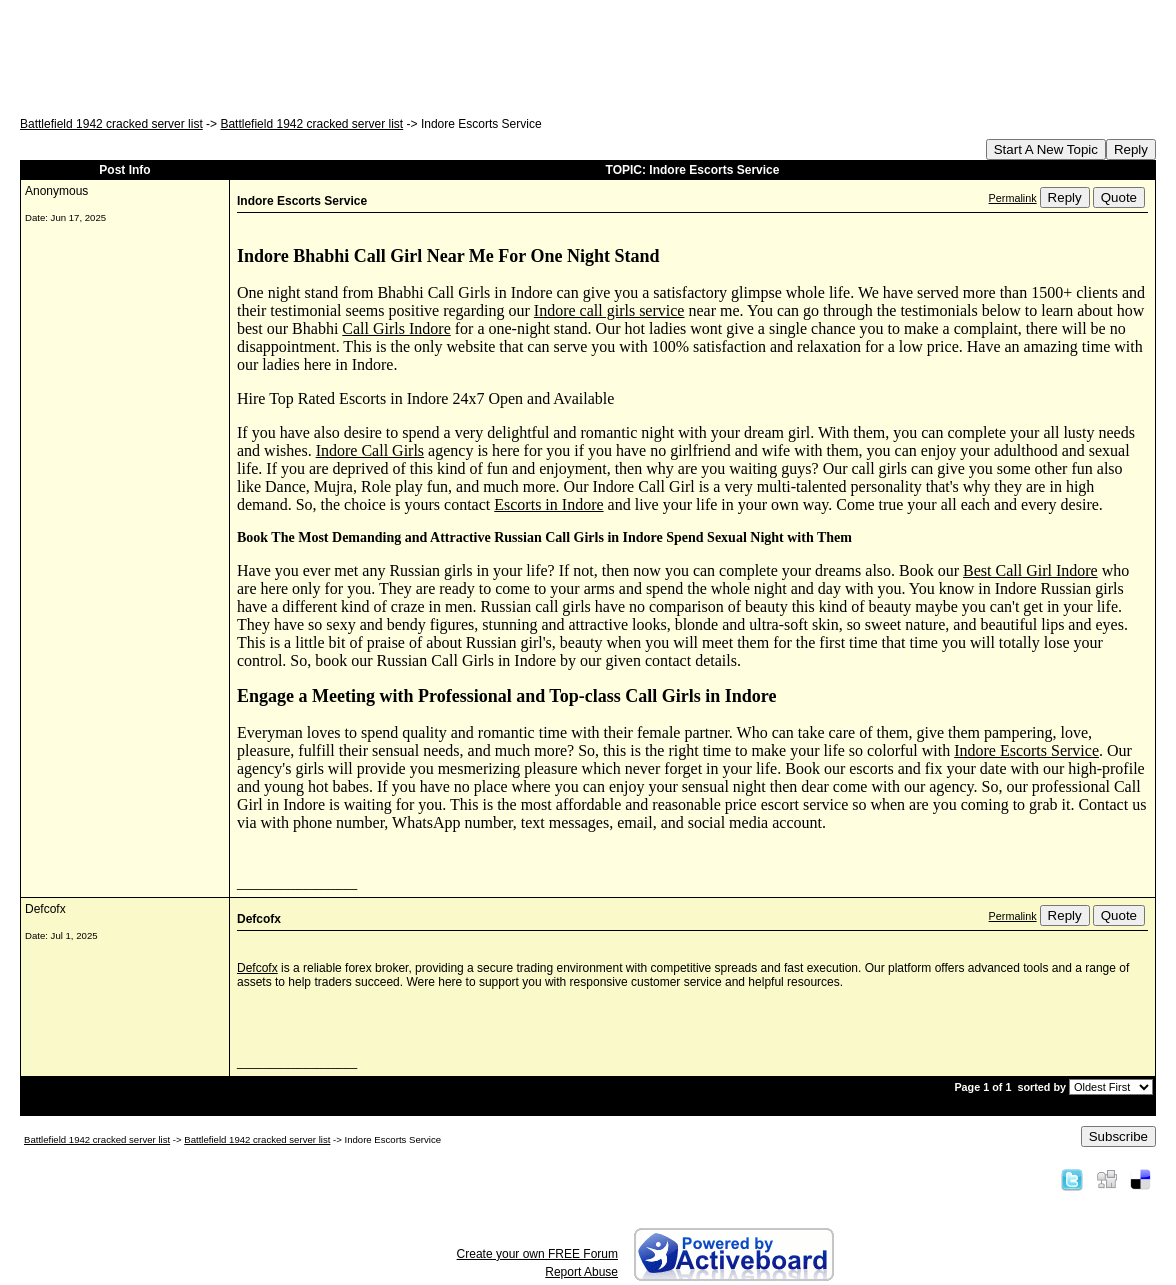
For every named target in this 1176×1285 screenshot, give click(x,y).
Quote (1119, 197)
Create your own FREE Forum (537, 1254)
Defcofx (257, 968)
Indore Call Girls (370, 450)
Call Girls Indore (396, 328)
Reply (1131, 149)
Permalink (1013, 198)
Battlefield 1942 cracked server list (111, 124)
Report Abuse (581, 1272)
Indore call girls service (609, 310)
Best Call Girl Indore (1030, 570)
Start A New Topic (1046, 149)
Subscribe (1118, 1136)
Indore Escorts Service (1026, 750)
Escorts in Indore (548, 504)
